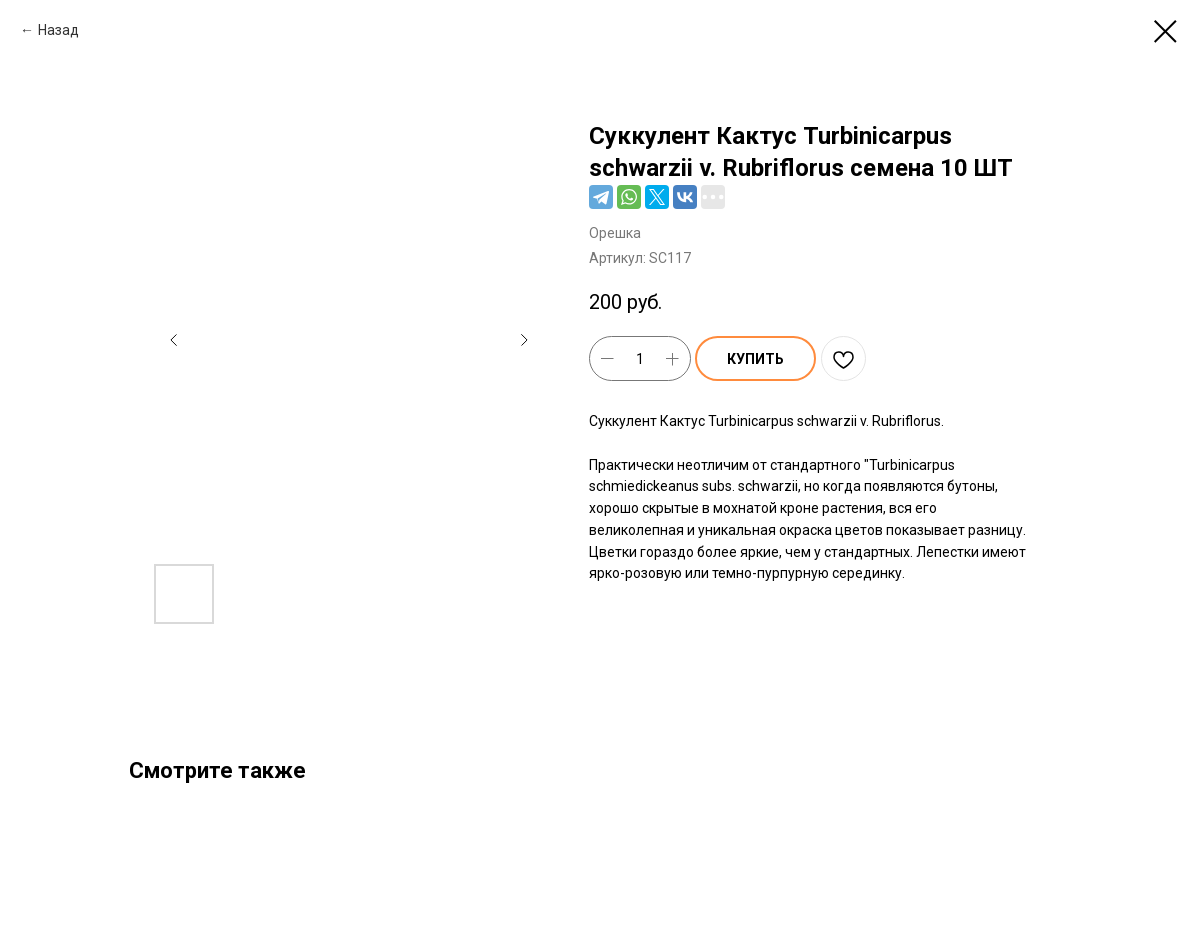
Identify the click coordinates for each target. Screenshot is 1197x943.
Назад (58, 30)
